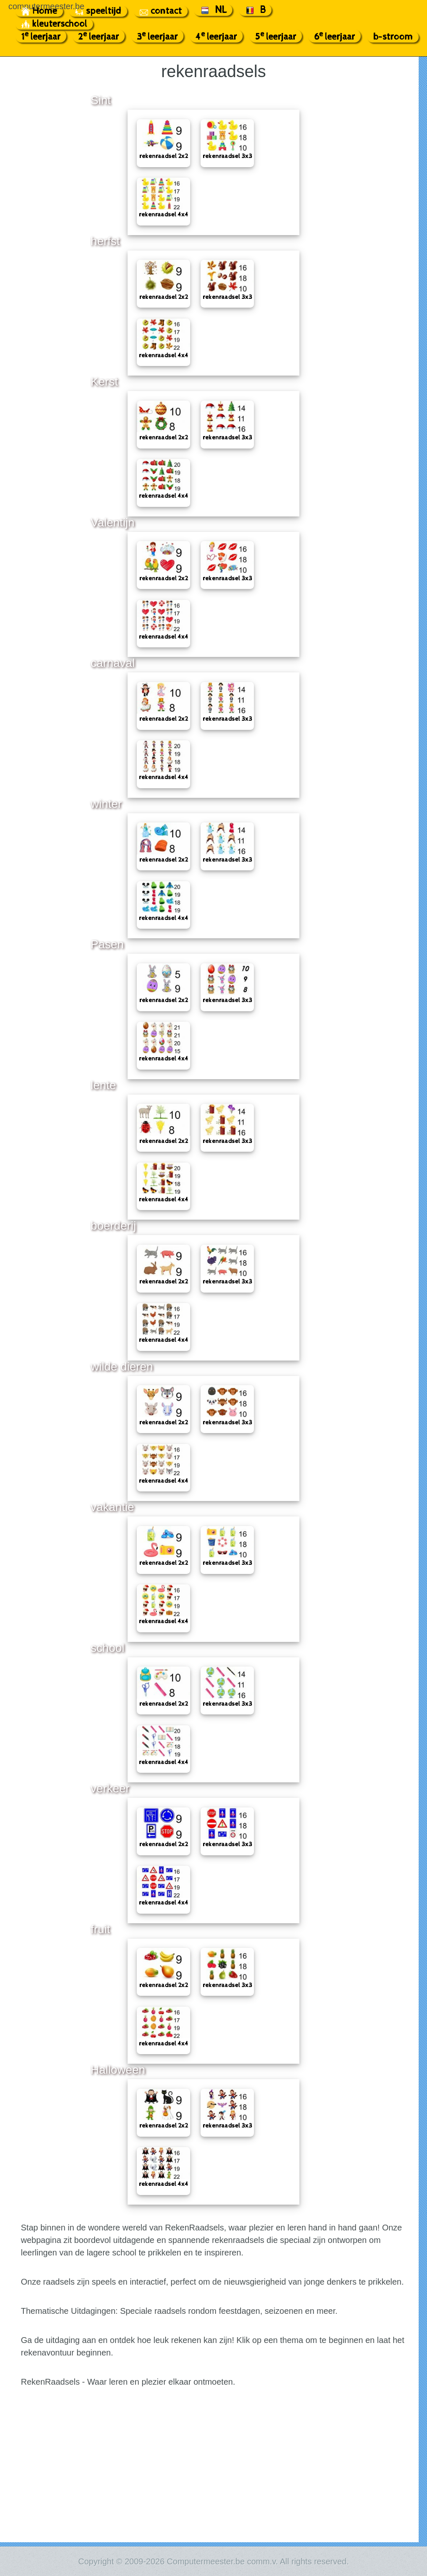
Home (39, 11)
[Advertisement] (213, 2479)
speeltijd (98, 11)
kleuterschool (54, 24)
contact (161, 11)
